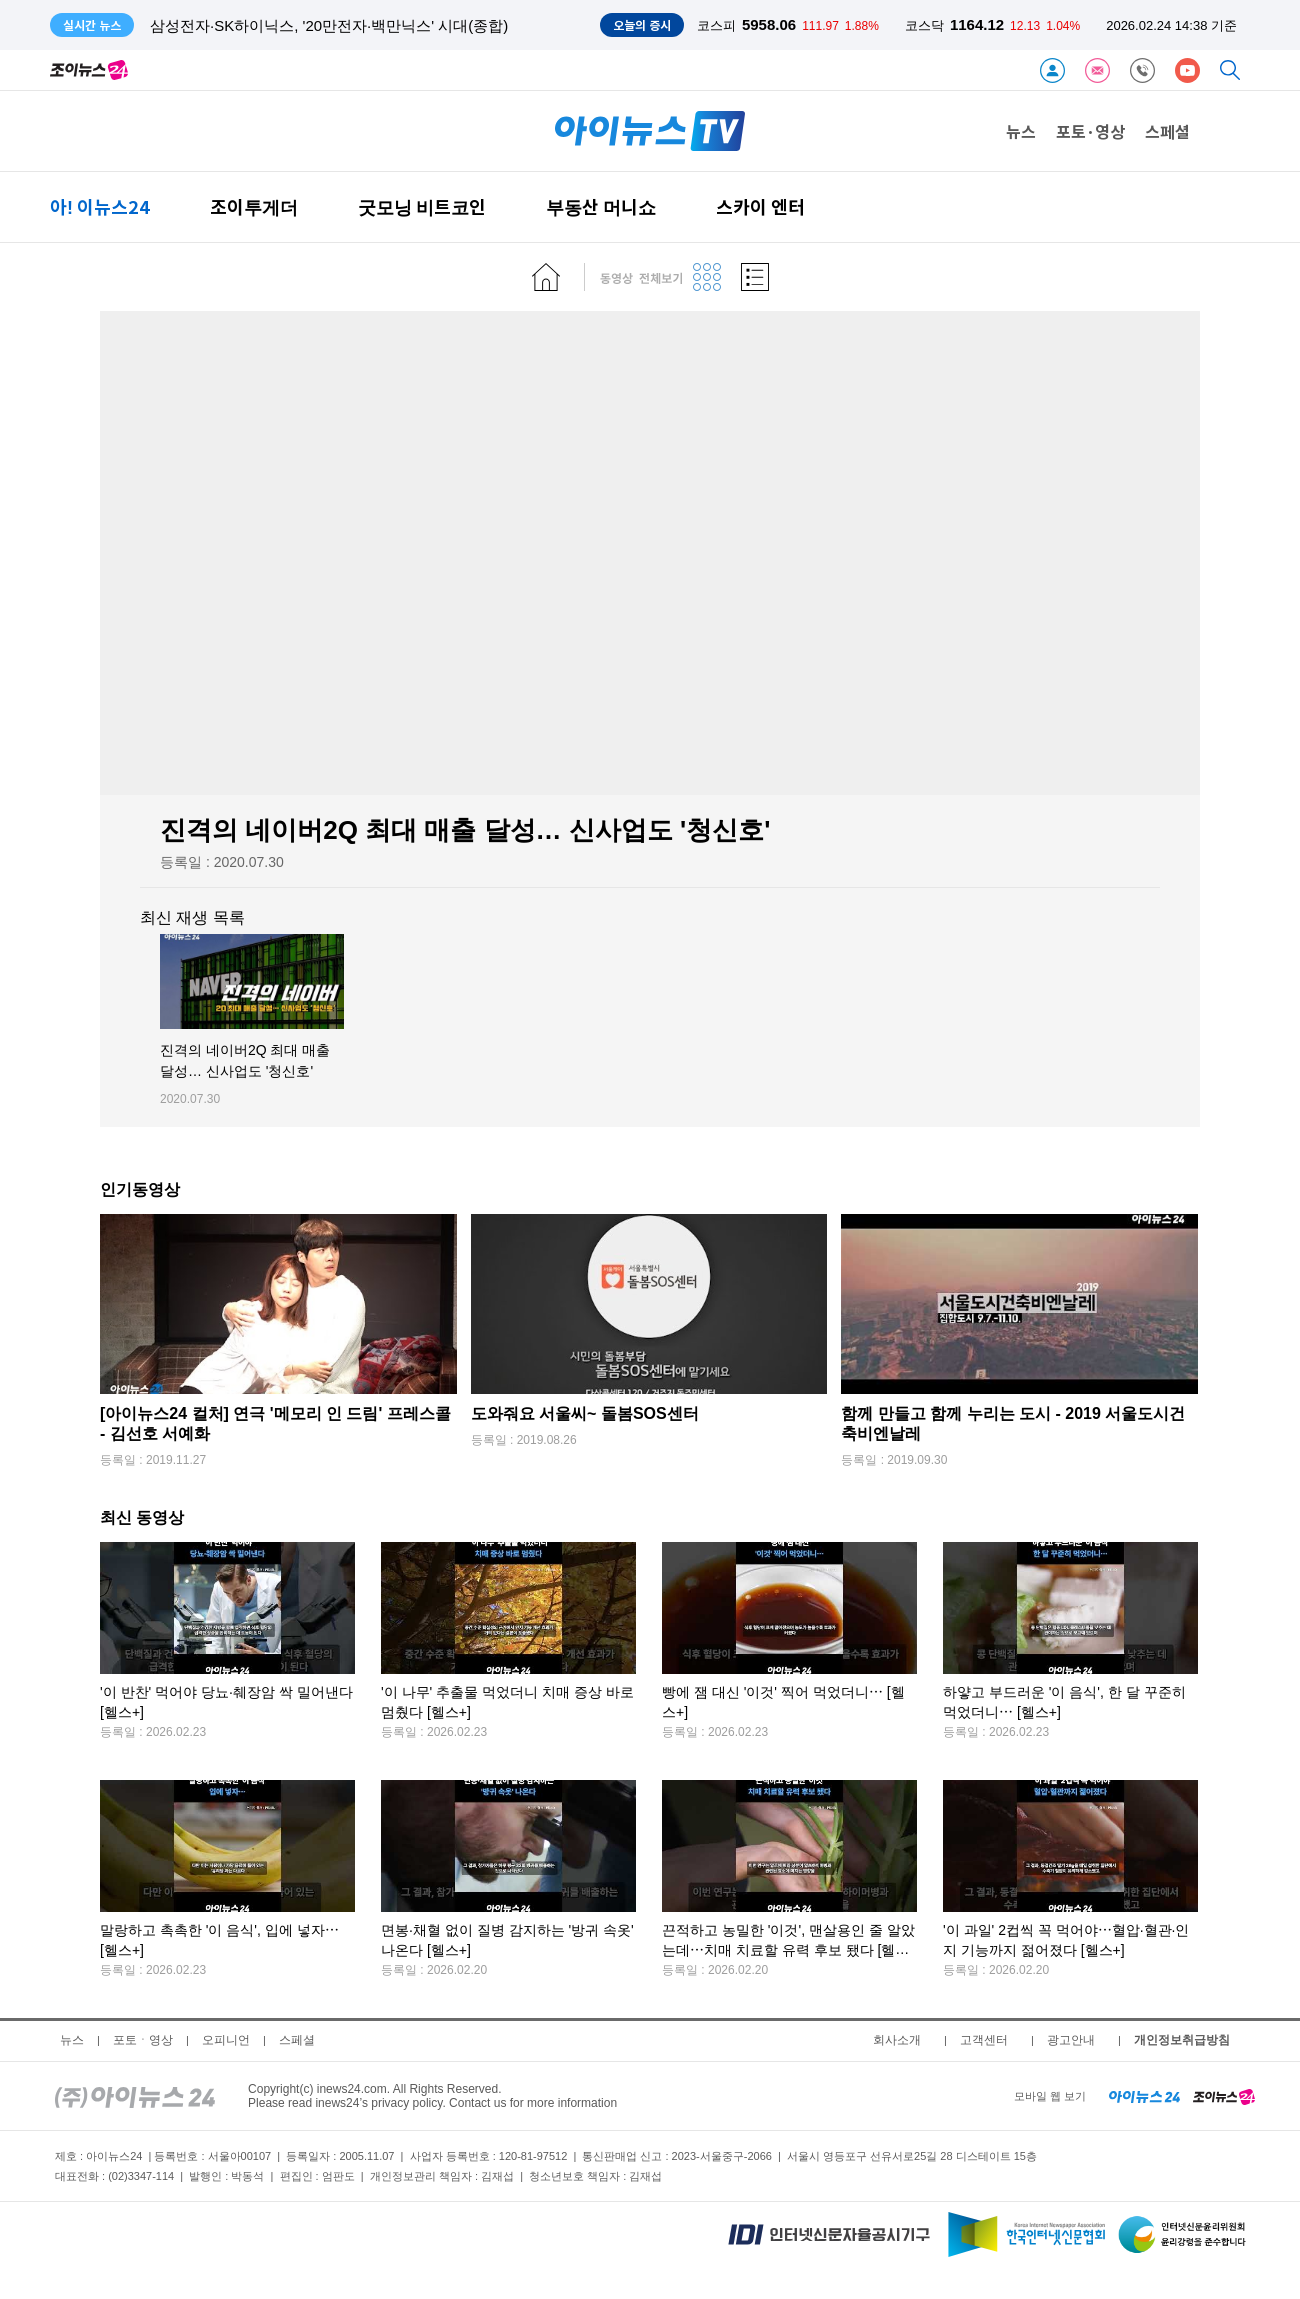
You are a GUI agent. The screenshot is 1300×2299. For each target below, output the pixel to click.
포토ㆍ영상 (143, 2040)
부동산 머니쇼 (601, 206)
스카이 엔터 (760, 206)
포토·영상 (1090, 131)
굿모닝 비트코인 (422, 206)
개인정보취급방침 (1182, 2040)
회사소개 (897, 2040)
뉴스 (1021, 131)
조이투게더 (254, 206)
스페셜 (1167, 131)
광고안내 (1071, 2040)
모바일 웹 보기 (1050, 2096)
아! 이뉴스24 (100, 206)
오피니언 (226, 2040)
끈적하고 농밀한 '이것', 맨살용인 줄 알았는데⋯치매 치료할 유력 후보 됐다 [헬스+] (788, 1950)
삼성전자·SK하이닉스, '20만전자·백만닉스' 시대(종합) (329, 25)
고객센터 (984, 2040)
